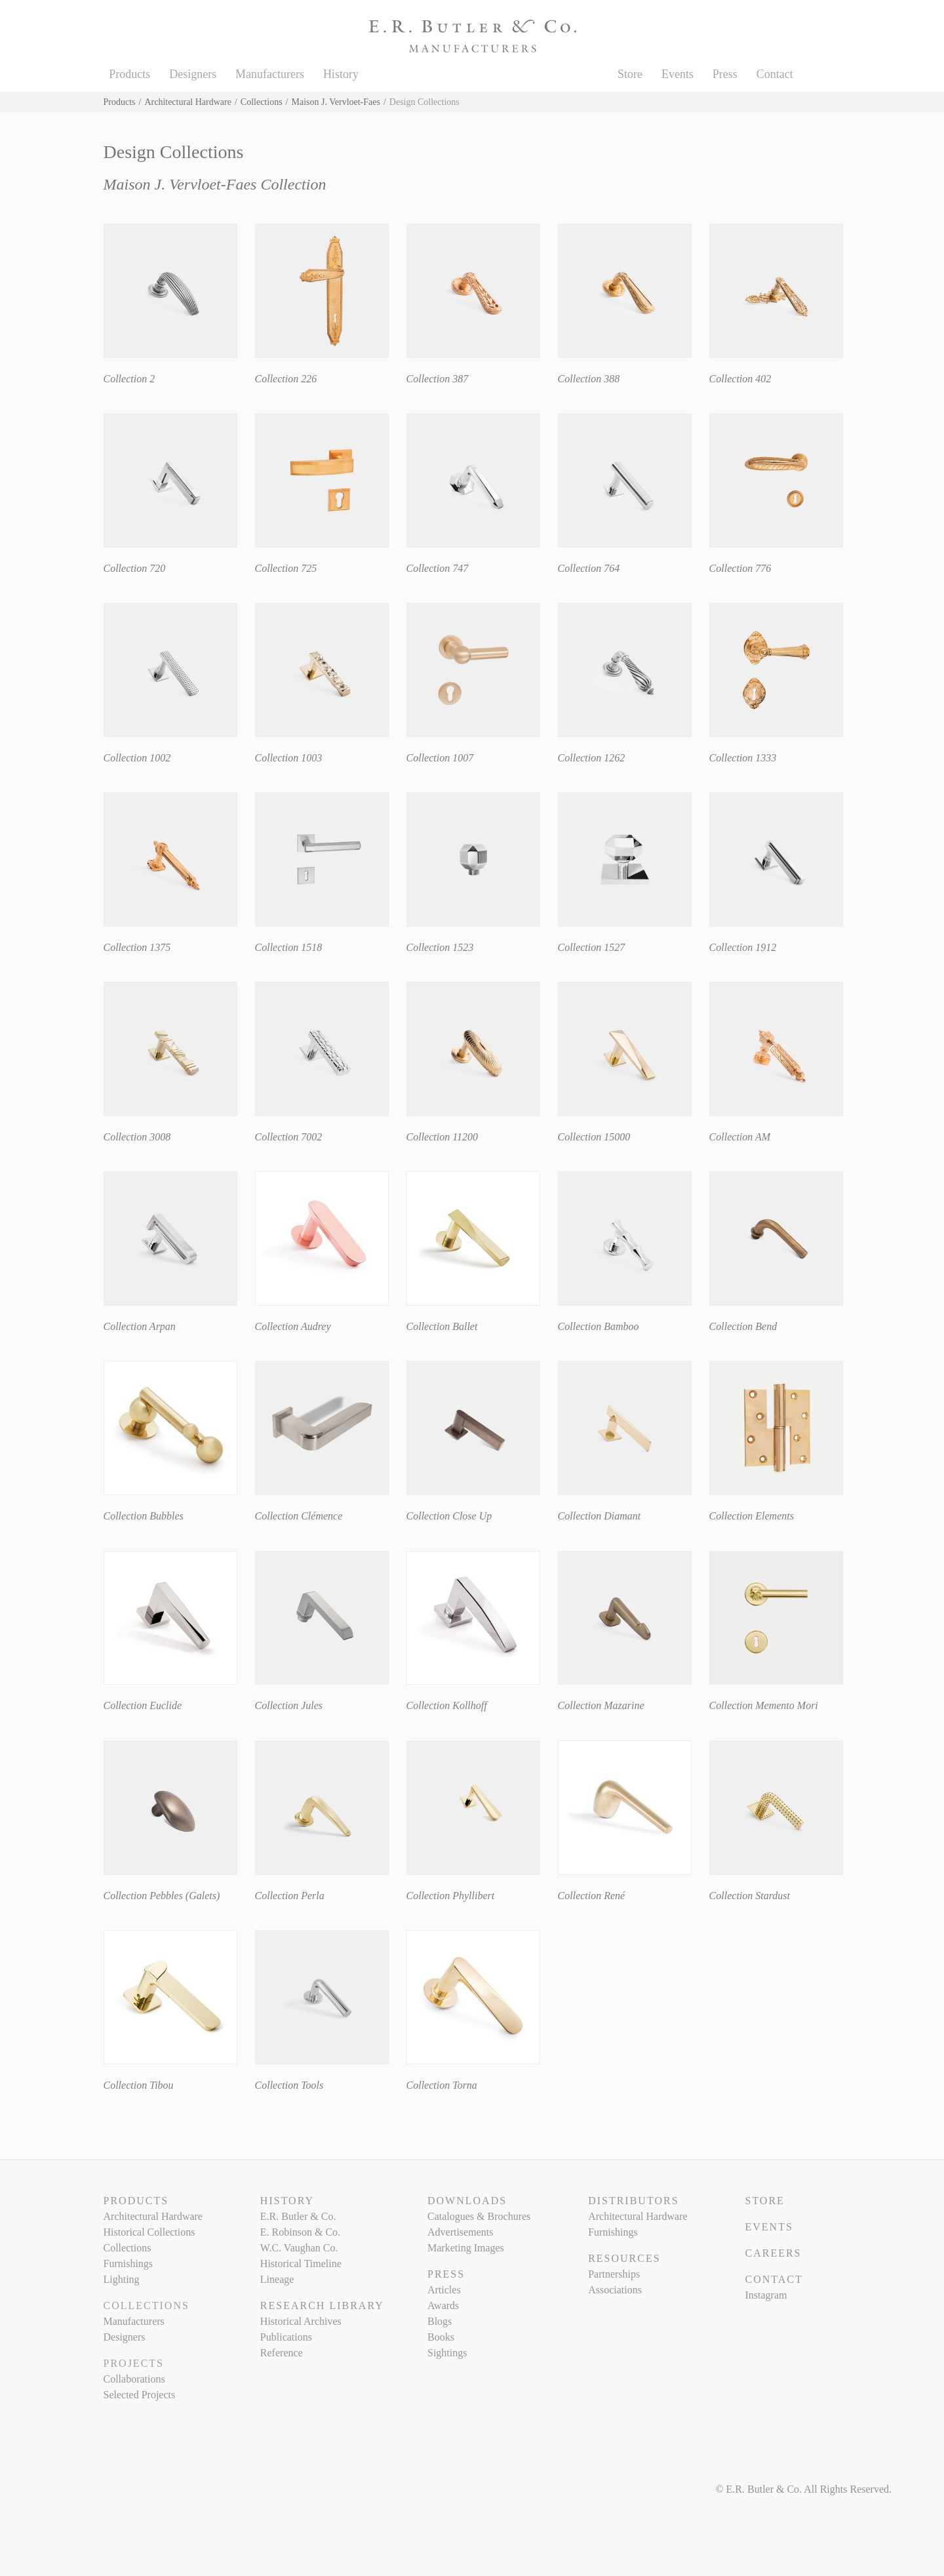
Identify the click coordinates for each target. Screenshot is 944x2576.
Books (440, 2337)
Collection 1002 (137, 757)
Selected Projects (140, 2394)
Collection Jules (289, 1705)
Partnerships (614, 2274)
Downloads (467, 2200)
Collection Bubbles (144, 1515)
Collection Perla (289, 1895)
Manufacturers (269, 74)
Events (677, 74)
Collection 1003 (289, 757)
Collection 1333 (743, 757)
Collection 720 (135, 568)
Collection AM (739, 1136)
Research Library (322, 2305)
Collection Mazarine (601, 1705)
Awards (443, 2305)
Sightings (447, 2352)
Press (725, 74)
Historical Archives (301, 2321)
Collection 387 (437, 378)
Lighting (122, 2279)
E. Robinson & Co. (300, 2232)
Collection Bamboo (598, 1326)
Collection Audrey (293, 1326)
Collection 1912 (743, 947)
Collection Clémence (299, 1515)
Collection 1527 (591, 947)
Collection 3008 (137, 1136)
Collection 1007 (440, 757)
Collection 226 (286, 378)
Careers (773, 2253)
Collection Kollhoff (446, 1705)
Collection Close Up (449, 1515)
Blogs (439, 2321)
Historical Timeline (301, 2263)
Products (129, 74)
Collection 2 (129, 378)
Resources (624, 2258)
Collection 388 (589, 378)
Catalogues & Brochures (478, 2216)
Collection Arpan (140, 1326)
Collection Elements (751, 1515)
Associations (615, 2289)
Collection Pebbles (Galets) (162, 1895)
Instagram (766, 2295)
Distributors (633, 2200)
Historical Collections (149, 2232)
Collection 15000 (594, 1136)
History (341, 74)
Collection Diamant (599, 1515)
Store (630, 74)
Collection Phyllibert (450, 1895)
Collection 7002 (289, 1136)
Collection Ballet (442, 1326)
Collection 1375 (137, 947)
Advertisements (460, 2232)
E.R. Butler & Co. (298, 2216)
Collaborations (134, 2379)
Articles (444, 2289)
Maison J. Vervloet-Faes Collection (215, 184)
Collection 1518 (289, 947)
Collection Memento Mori (763, 1705)
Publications (286, 2337)
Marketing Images (465, 2247)
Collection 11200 (442, 1136)
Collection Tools (289, 2085)
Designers (192, 74)
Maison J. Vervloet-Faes (336, 102)
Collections (262, 102)
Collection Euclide (143, 1705)
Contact (775, 74)
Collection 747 (437, 568)
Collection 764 (589, 568)
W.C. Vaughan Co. (299, 2247)
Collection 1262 (591, 757)
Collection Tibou (139, 2085)
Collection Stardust (749, 1895)
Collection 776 (740, 568)
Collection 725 (286, 568)
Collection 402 (740, 378)
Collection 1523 (440, 947)
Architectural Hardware (187, 102)
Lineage (277, 2279)
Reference (281, 2352)
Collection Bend (743, 1326)
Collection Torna (441, 2085)
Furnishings (128, 2263)
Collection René (591, 1895)
